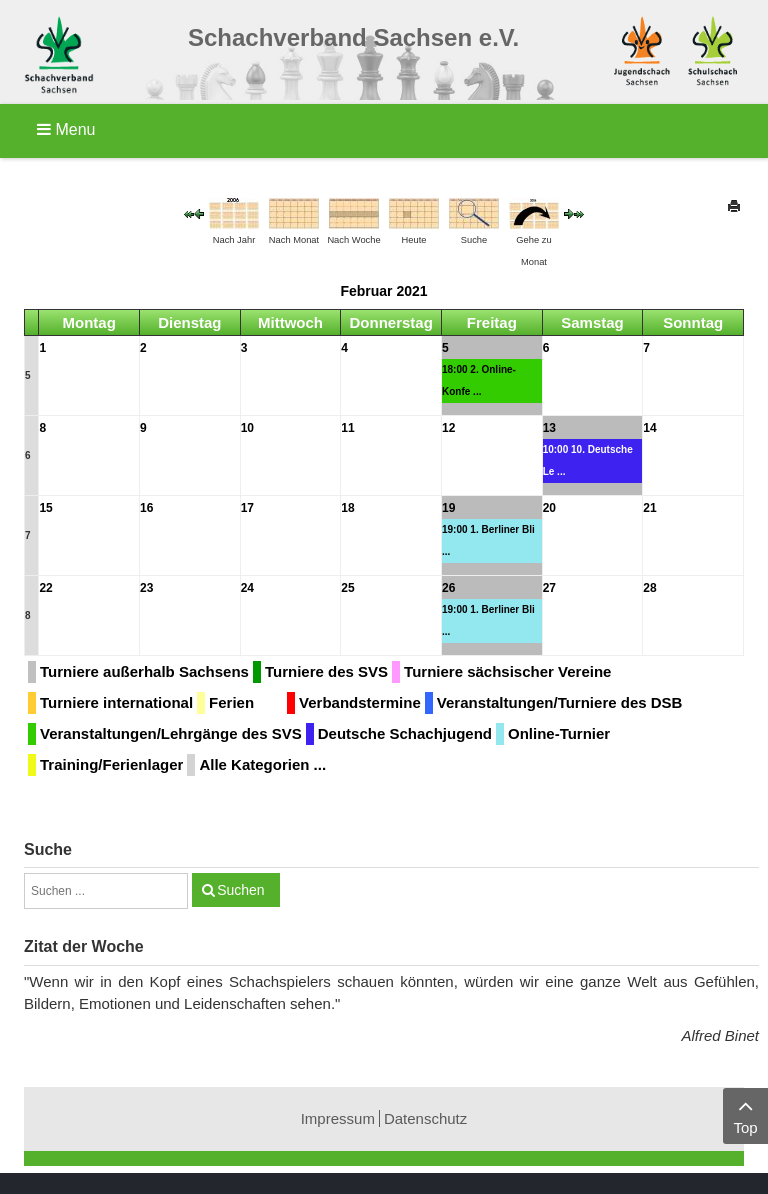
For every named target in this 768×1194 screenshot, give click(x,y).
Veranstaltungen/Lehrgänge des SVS (171, 733)
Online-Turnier (559, 733)
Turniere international (116, 702)
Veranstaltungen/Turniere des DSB (560, 702)
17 (247, 508)
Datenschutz (425, 1118)
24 (247, 588)
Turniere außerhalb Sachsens (144, 671)
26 (448, 588)
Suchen (240, 890)
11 (347, 428)
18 (347, 508)
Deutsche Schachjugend (405, 733)
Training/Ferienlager (111, 764)
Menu (66, 129)
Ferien (231, 702)
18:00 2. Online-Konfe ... (479, 380)
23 (146, 588)
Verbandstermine (360, 702)
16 (146, 508)
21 (649, 508)
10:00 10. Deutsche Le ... (588, 460)
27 (549, 588)
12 (448, 428)
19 (448, 508)
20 (549, 508)
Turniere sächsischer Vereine (507, 671)
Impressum (338, 1118)
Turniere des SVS (326, 671)
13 (549, 428)
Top (745, 1114)
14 (649, 428)
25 (347, 588)
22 (45, 588)
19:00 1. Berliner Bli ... (488, 540)
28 (649, 588)
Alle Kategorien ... (262, 764)
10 (247, 428)
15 (45, 508)
